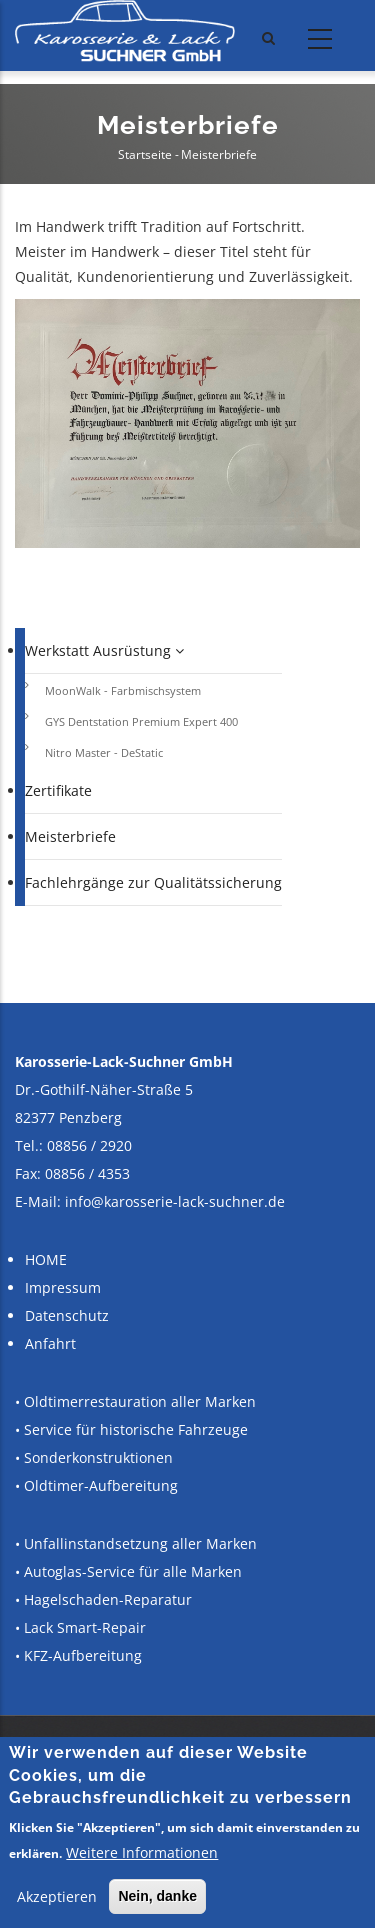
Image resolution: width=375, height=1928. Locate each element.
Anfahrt (50, 1343)
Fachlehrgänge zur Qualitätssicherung (153, 882)
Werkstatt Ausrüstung (104, 650)
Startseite (145, 154)
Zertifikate (58, 790)
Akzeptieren (57, 1896)
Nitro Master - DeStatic (104, 752)
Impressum (63, 1287)
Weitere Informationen (142, 1852)
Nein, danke (157, 1896)
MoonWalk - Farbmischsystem (123, 690)
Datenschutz (67, 1315)
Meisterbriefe (70, 836)
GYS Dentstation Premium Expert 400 (141, 721)
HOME (46, 1259)
